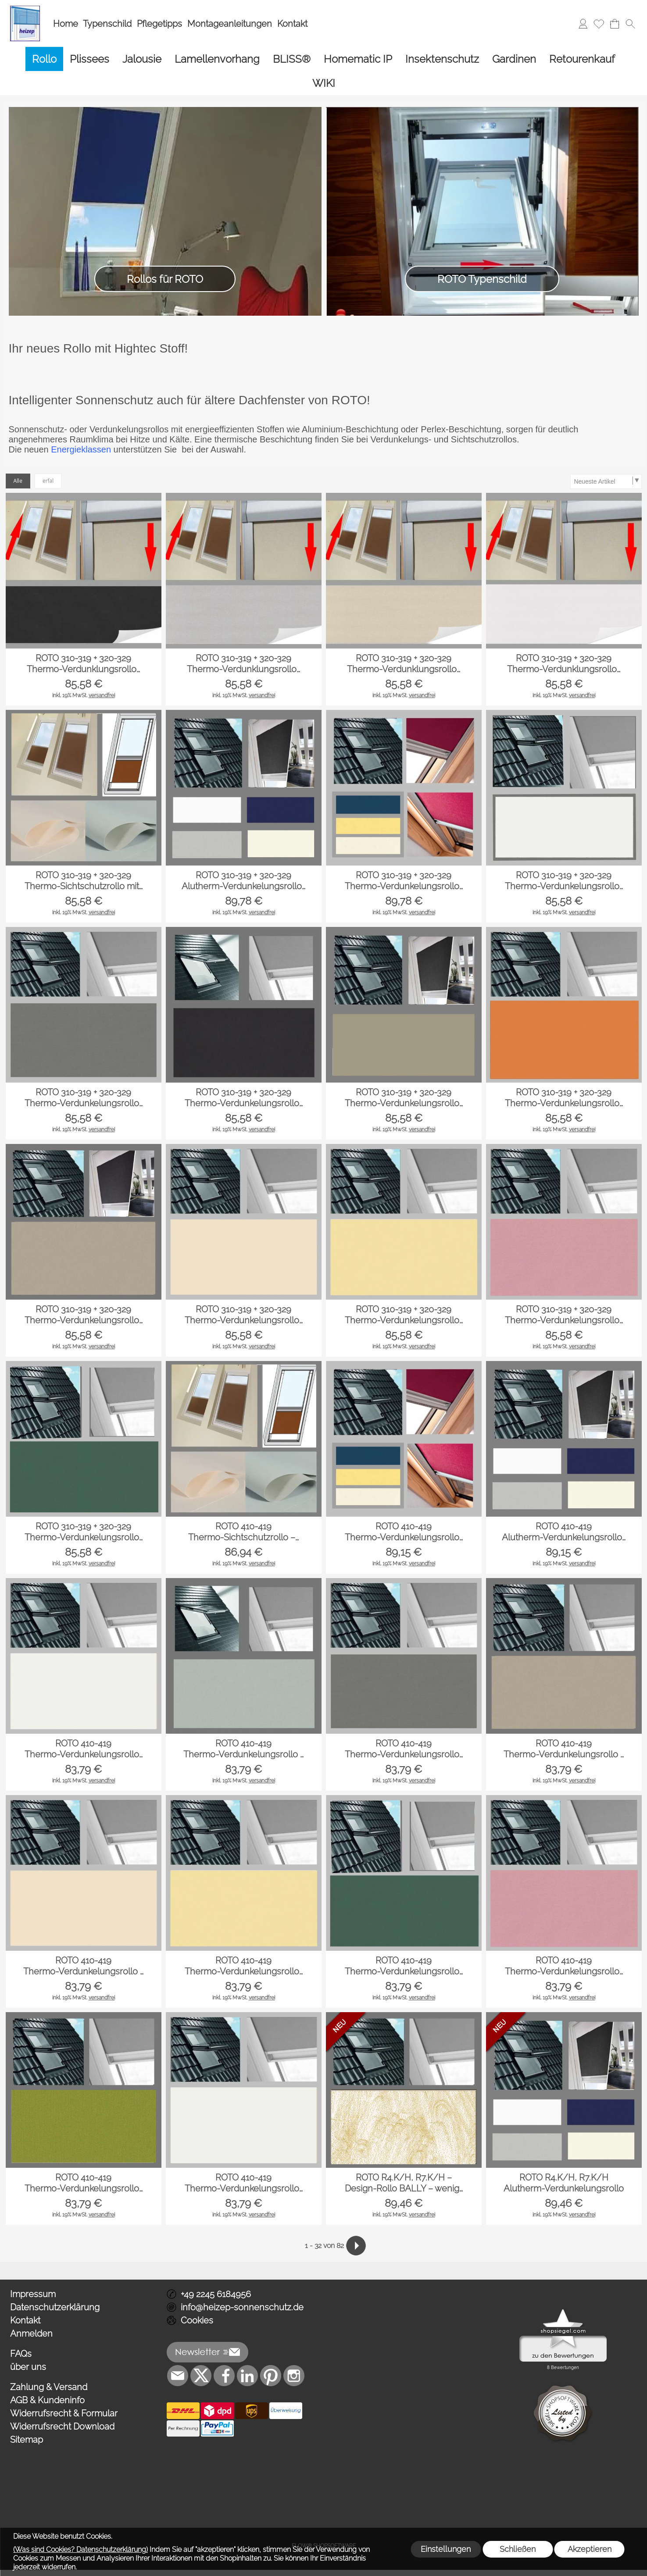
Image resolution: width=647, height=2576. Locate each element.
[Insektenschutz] (442, 59)
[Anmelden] (583, 23)
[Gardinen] (514, 59)
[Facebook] (224, 2376)
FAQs (21, 2353)
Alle (18, 481)
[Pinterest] (271, 2376)
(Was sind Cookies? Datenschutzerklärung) (80, 2549)
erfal (48, 481)
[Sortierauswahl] (606, 481)
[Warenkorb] (614, 23)
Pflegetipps (159, 23)
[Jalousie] (142, 59)
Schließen (518, 2549)
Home (65, 23)
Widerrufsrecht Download (62, 2426)
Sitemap (26, 2439)
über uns (28, 2367)
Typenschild (107, 23)
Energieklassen (81, 449)
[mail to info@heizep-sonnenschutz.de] (178, 2376)
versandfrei (102, 695)
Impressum (33, 2294)
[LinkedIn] (247, 2376)
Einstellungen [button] (446, 2549)
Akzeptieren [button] (589, 2549)
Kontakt (292, 23)
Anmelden (31, 2333)
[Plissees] (89, 59)
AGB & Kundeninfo (47, 2400)
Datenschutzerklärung (55, 2307)
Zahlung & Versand (48, 2387)
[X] (201, 2376)
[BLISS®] (291, 59)
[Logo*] (25, 9)
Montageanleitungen (229, 23)
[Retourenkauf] (582, 59)
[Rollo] (44, 59)
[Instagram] (294, 2376)
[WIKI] (324, 83)
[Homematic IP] (358, 59)
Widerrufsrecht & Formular (64, 2413)
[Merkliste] (598, 23)
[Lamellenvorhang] (217, 59)
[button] (630, 23)
